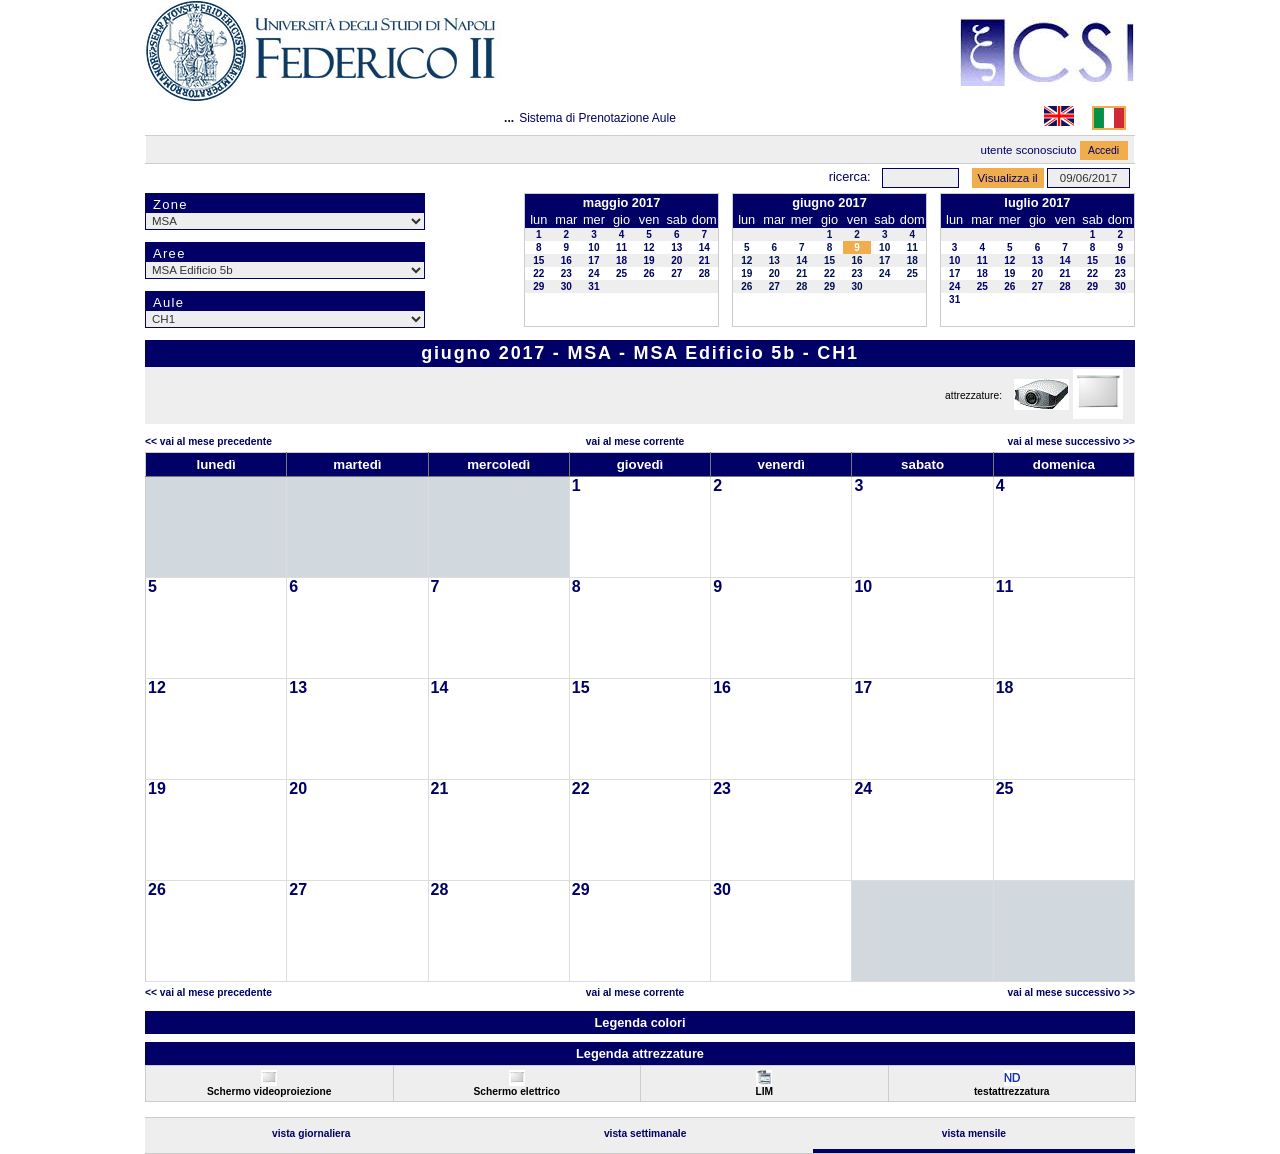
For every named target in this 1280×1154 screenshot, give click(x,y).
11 (621, 247)
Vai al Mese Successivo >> (1071, 441)
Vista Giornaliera (311, 1133)
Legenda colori (639, 1022)
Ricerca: (850, 176)
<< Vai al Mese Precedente (208, 441)
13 (676, 247)
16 (566, 260)
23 (566, 273)
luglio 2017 (1037, 202)
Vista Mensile (974, 1133)
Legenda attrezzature (640, 1053)
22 (538, 273)
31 (593, 286)
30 (566, 286)
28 (704, 273)
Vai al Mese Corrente (635, 441)
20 (676, 260)
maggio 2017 (622, 202)
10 (593, 247)
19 (649, 260)
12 (649, 247)
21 (704, 260)
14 (704, 247)
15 (538, 260)
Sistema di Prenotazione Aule (597, 118)
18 (621, 260)
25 (621, 273)
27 (676, 273)
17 (593, 260)
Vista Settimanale (645, 1133)
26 (649, 273)
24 (593, 273)
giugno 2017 (829, 202)
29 (538, 286)
